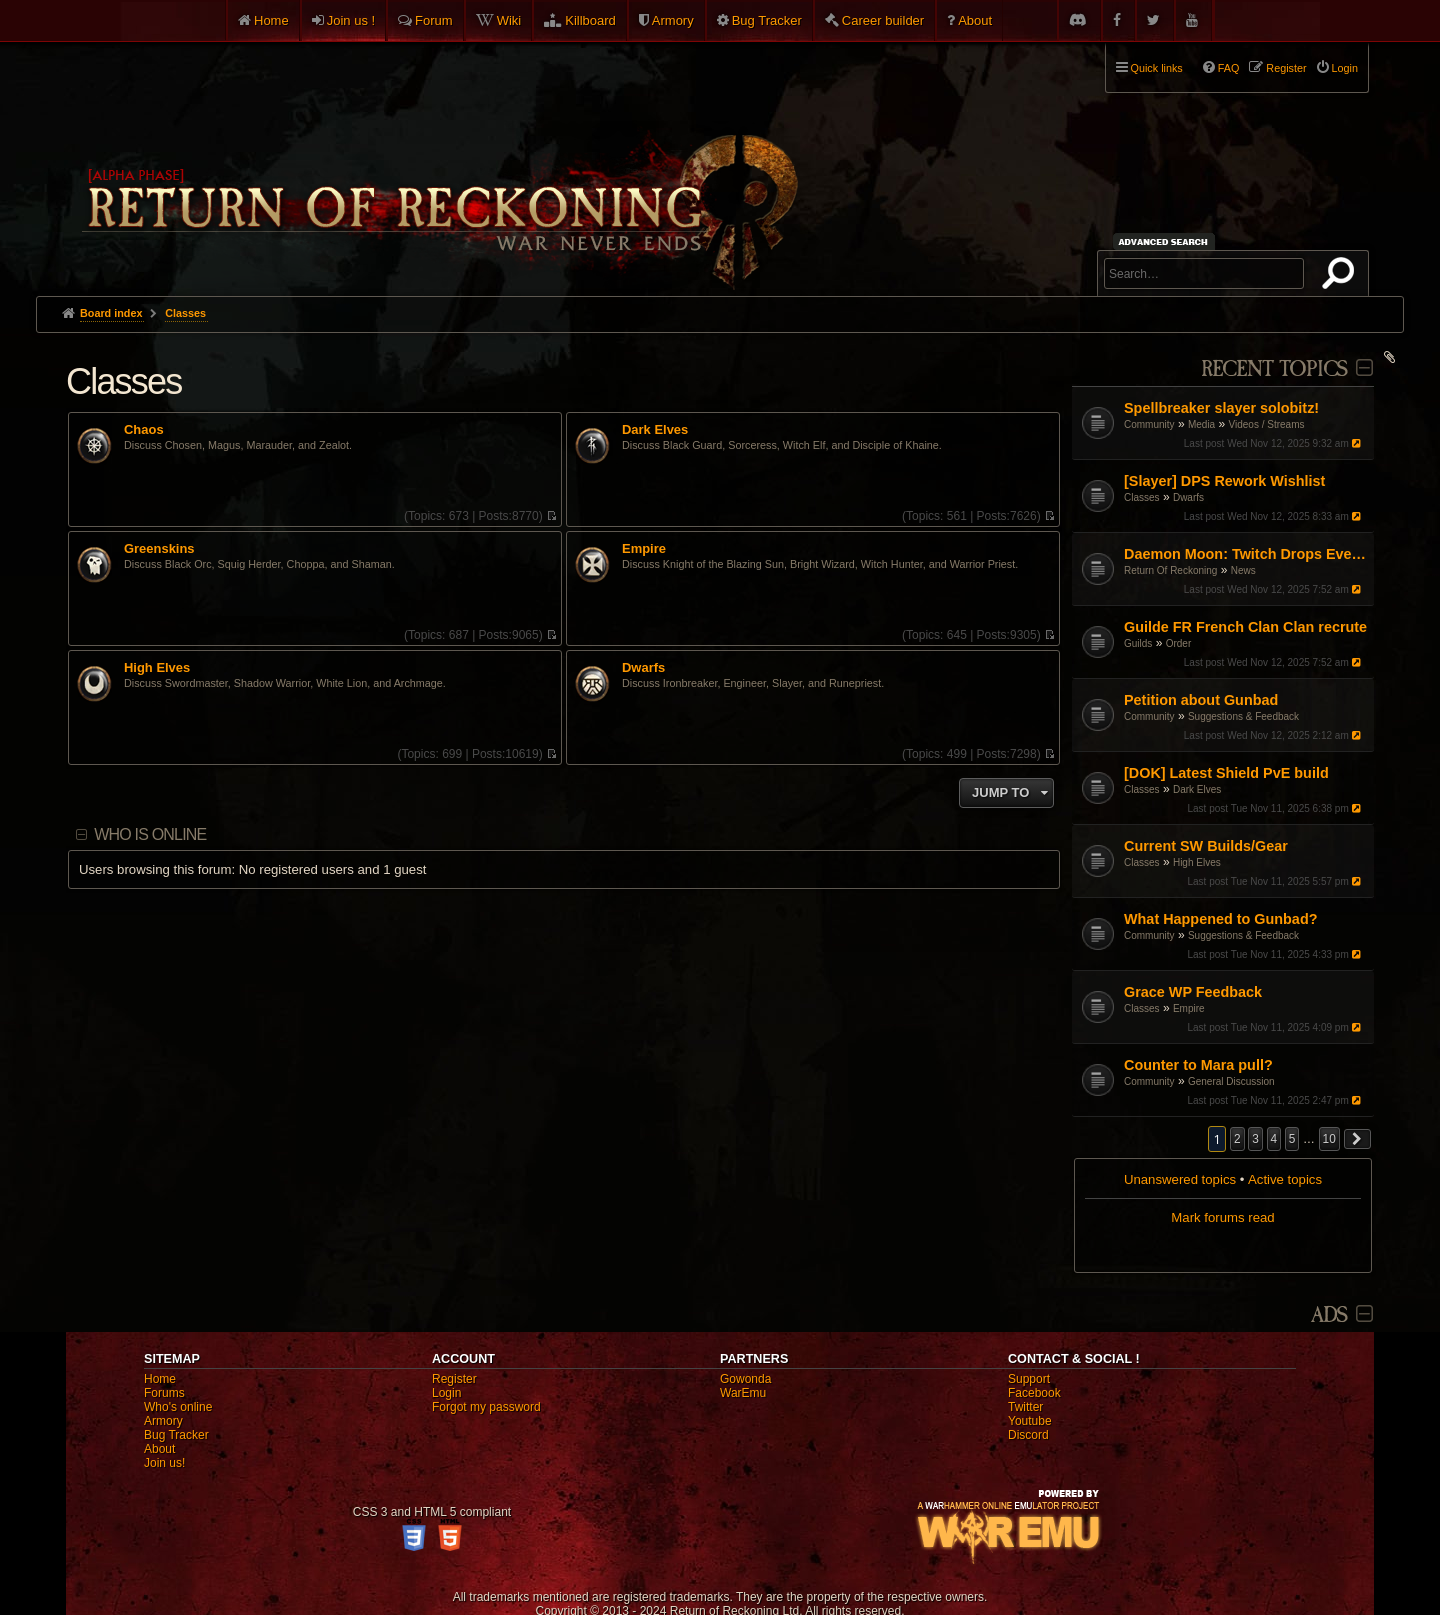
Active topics (1285, 1179)
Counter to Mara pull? (1198, 1065)
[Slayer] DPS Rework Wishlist (1224, 481)
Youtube (1030, 1421)
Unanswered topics (1180, 1179)
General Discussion (1231, 1081)
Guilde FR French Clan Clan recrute (1245, 627)
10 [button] (1329, 1139)
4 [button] (1274, 1139)
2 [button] (1237, 1139)
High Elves (1197, 862)
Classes (1142, 497)
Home (271, 20)
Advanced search (1166, 241)
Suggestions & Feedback (1243, 716)
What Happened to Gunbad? (1220, 919)
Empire (1189, 1008)
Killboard (590, 20)
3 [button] (1255, 1139)
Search (1342, 277)
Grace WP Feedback (1193, 992)
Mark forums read (1222, 1217)
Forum (434, 20)
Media (1201, 424)
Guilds (1138, 643)
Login (446, 1393)
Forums (164, 1393)
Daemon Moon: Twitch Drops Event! (1246, 554)
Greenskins (159, 549)
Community (1149, 424)
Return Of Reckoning (1170, 570)
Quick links (1157, 68)
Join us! (164, 1463)
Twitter (1025, 1407)
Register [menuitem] (1286, 68)
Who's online (178, 1407)
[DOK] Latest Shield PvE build (1226, 773)
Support (1029, 1379)
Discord (1028, 1435)
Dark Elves (1197, 789)
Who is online (150, 834)
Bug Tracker (767, 20)
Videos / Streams (1267, 424)
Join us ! (351, 20)
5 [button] (1292, 1139)
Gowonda (745, 1379)
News (1243, 570)
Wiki (509, 20)
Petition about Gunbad (1201, 700)
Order (1179, 643)
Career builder (883, 20)
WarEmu (743, 1393)
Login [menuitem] (1345, 68)
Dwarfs (1188, 497)
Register (454, 1379)
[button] (1358, 1139)
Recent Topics (1274, 369)
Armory (673, 20)
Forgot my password (486, 1407)
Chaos (144, 430)
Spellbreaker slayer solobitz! (1221, 408)
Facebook (1034, 1393)
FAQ (1229, 68)
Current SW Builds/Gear (1206, 846)
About (975, 20)
